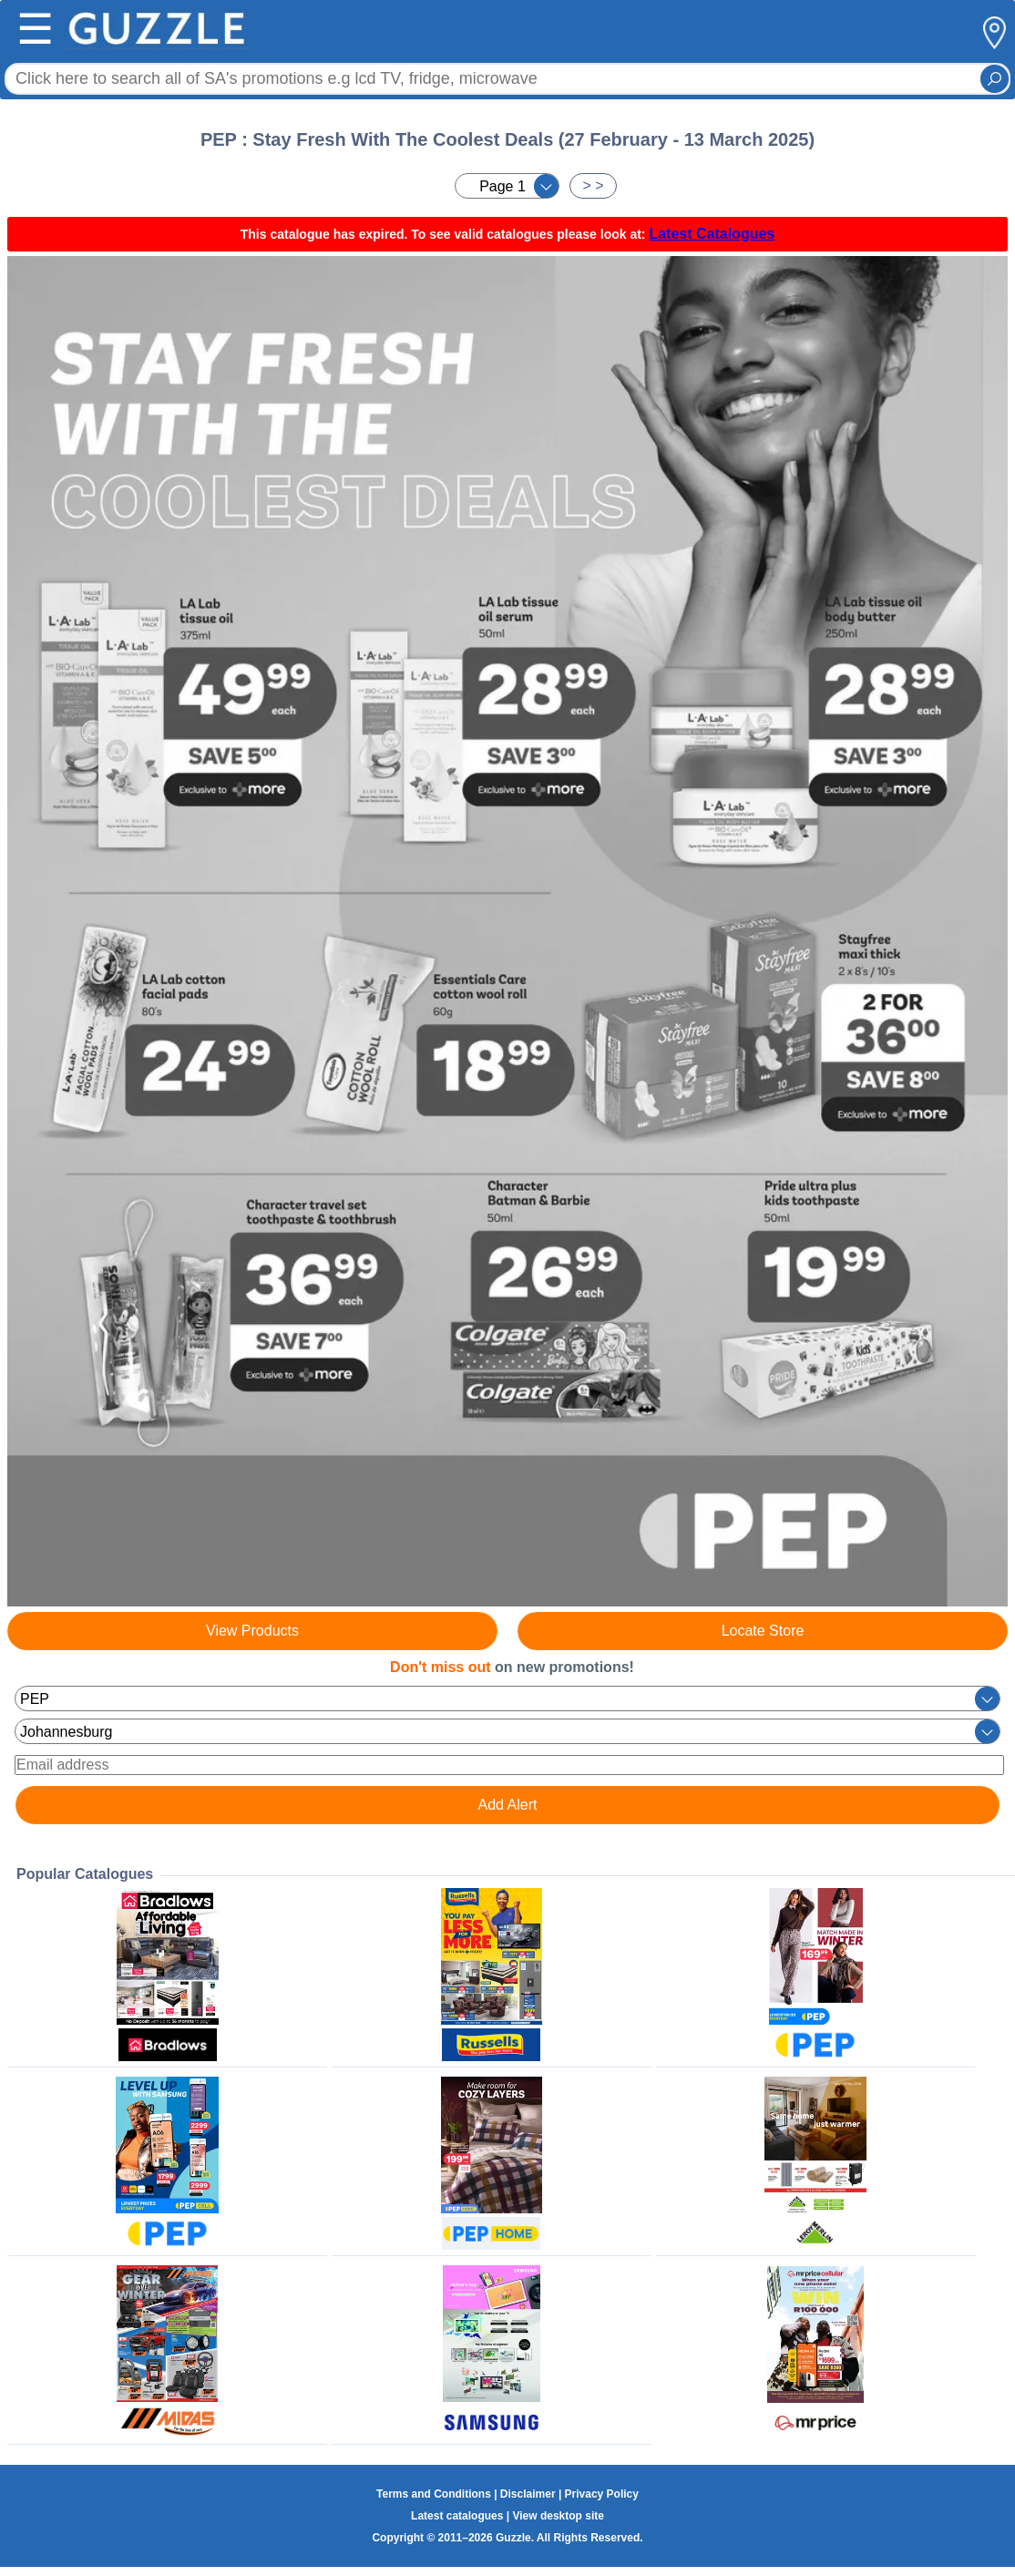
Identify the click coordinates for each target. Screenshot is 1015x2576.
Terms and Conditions (433, 2494)
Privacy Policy (602, 2494)
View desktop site (557, 2515)
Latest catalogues (457, 2515)
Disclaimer (528, 2494)
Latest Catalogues (711, 233)
